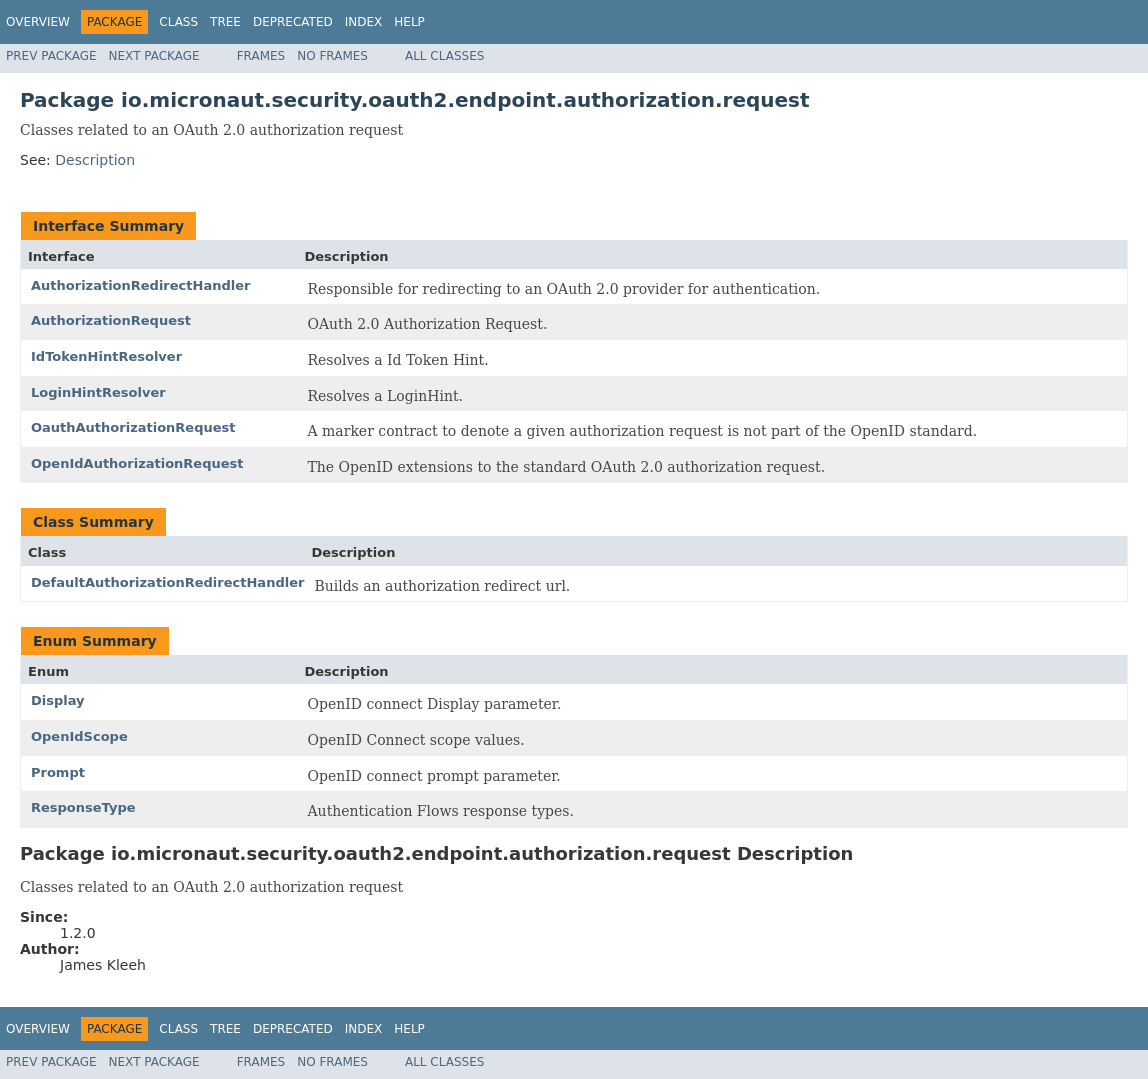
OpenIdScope (79, 736)
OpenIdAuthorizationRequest (137, 463)
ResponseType (83, 807)
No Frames (332, 56)
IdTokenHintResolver (106, 356)
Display (58, 700)
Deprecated (293, 22)
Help (409, 22)
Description (95, 160)
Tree (225, 22)
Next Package (154, 56)
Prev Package (51, 56)
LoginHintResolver (98, 392)
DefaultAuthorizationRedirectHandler (167, 582)
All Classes (444, 56)
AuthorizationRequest (111, 320)
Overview (38, 22)
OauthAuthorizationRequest (133, 427)
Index (364, 22)
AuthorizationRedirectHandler (140, 285)
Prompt (58, 772)
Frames (261, 56)
